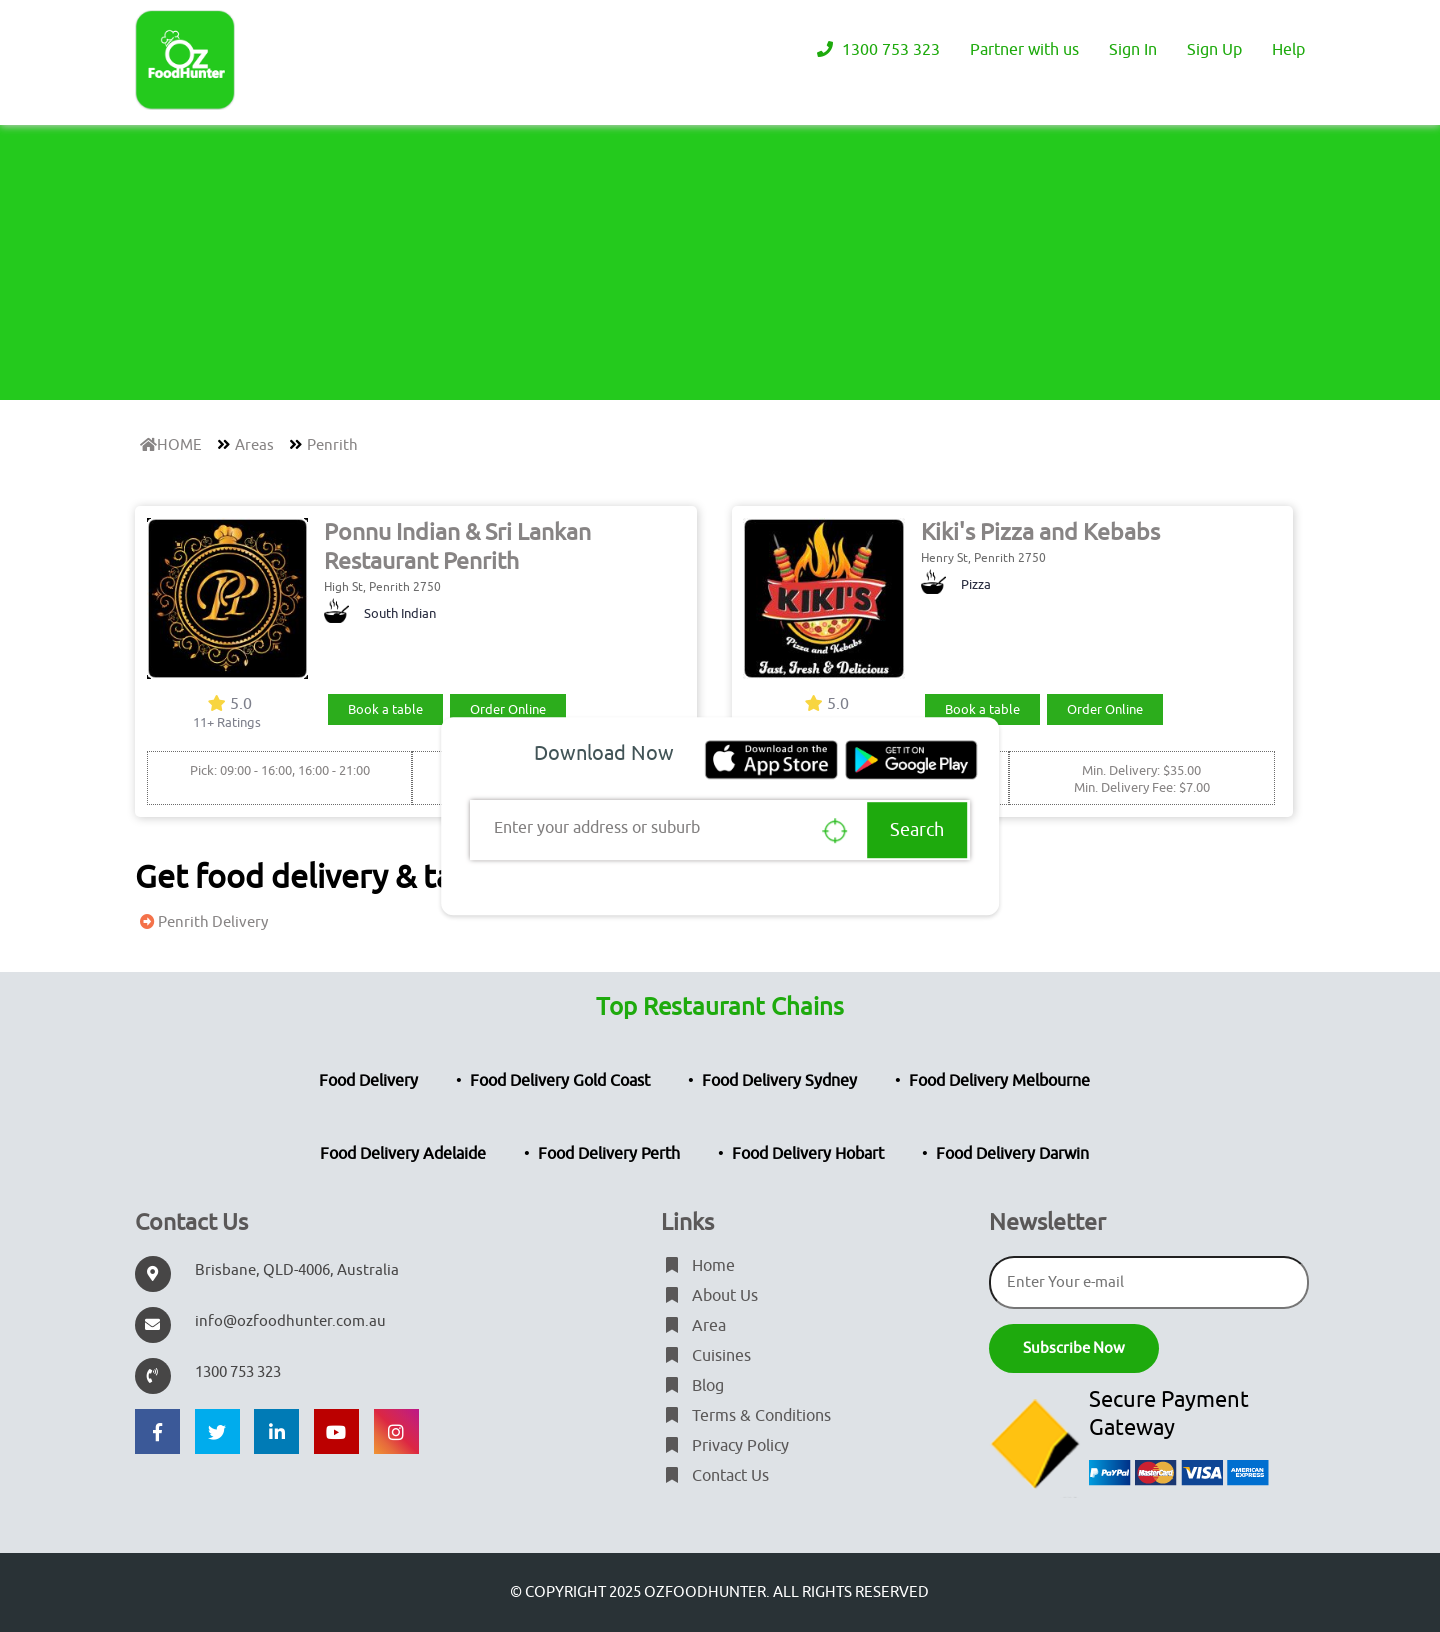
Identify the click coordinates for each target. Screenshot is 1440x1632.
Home (698, 1266)
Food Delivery (368, 1081)
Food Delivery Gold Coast (560, 1081)
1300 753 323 (876, 50)
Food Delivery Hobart (808, 1154)
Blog (692, 1386)
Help (1288, 50)
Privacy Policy (725, 1446)
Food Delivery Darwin (1012, 1154)
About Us (709, 1296)
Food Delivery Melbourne (999, 1081)
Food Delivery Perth (609, 1154)
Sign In (1133, 50)
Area (693, 1326)
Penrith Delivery (201, 922)
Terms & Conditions (746, 1416)
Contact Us (715, 1476)
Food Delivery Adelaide (403, 1154)
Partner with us (1024, 50)
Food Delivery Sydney (779, 1081)
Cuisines (706, 1356)
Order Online (508, 709)
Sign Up (1214, 50)
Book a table (385, 709)
